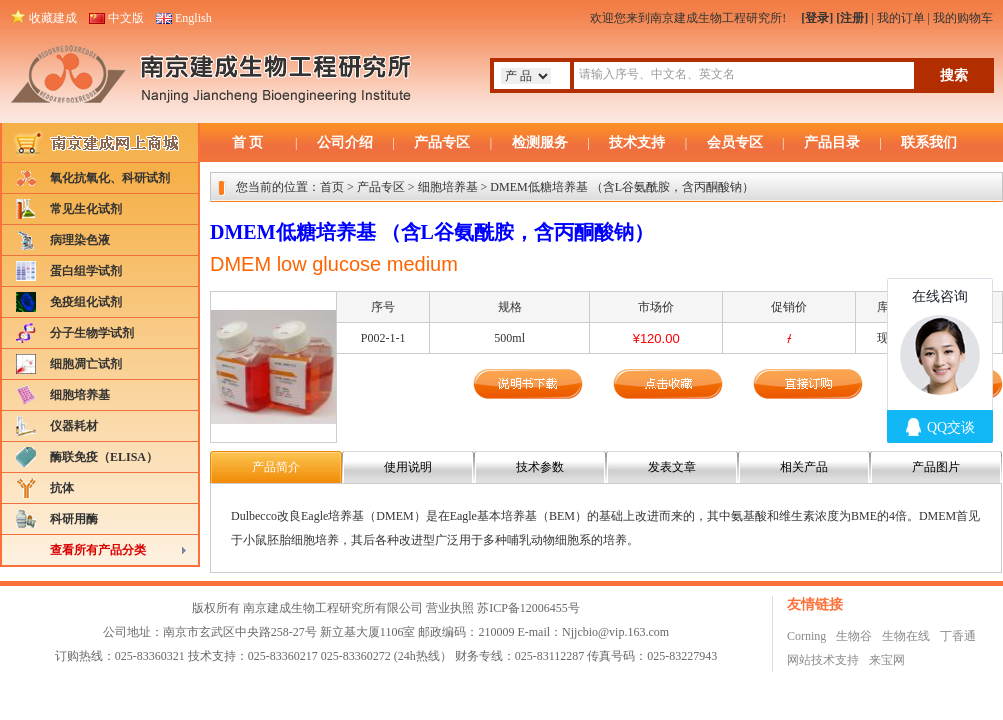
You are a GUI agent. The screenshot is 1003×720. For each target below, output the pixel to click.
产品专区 (442, 142)
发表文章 (672, 467)
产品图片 (936, 467)
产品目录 (832, 142)
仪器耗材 (74, 426)
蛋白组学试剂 (86, 271)
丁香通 (958, 636)
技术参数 (540, 467)
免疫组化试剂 (86, 302)
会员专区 (735, 142)
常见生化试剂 (86, 209)
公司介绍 (345, 142)
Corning (806, 636)
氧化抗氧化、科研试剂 (110, 178)
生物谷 (854, 636)
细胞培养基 (80, 395)
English (193, 18)
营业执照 (450, 608)
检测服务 (540, 142)
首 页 (248, 142)
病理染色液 (80, 240)
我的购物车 (963, 18)
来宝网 (887, 660)
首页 (332, 187)
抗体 (62, 488)
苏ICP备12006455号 (528, 608)
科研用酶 (74, 519)
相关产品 (804, 467)
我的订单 (901, 18)
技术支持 (637, 142)
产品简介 (276, 467)
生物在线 (906, 636)
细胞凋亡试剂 (86, 364)
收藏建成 (53, 18)
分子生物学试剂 (92, 333)
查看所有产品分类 (98, 550)
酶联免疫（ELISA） (104, 457)
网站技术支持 (823, 660)
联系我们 (929, 142)
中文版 (126, 18)
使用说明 (408, 467)
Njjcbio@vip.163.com (615, 632)
